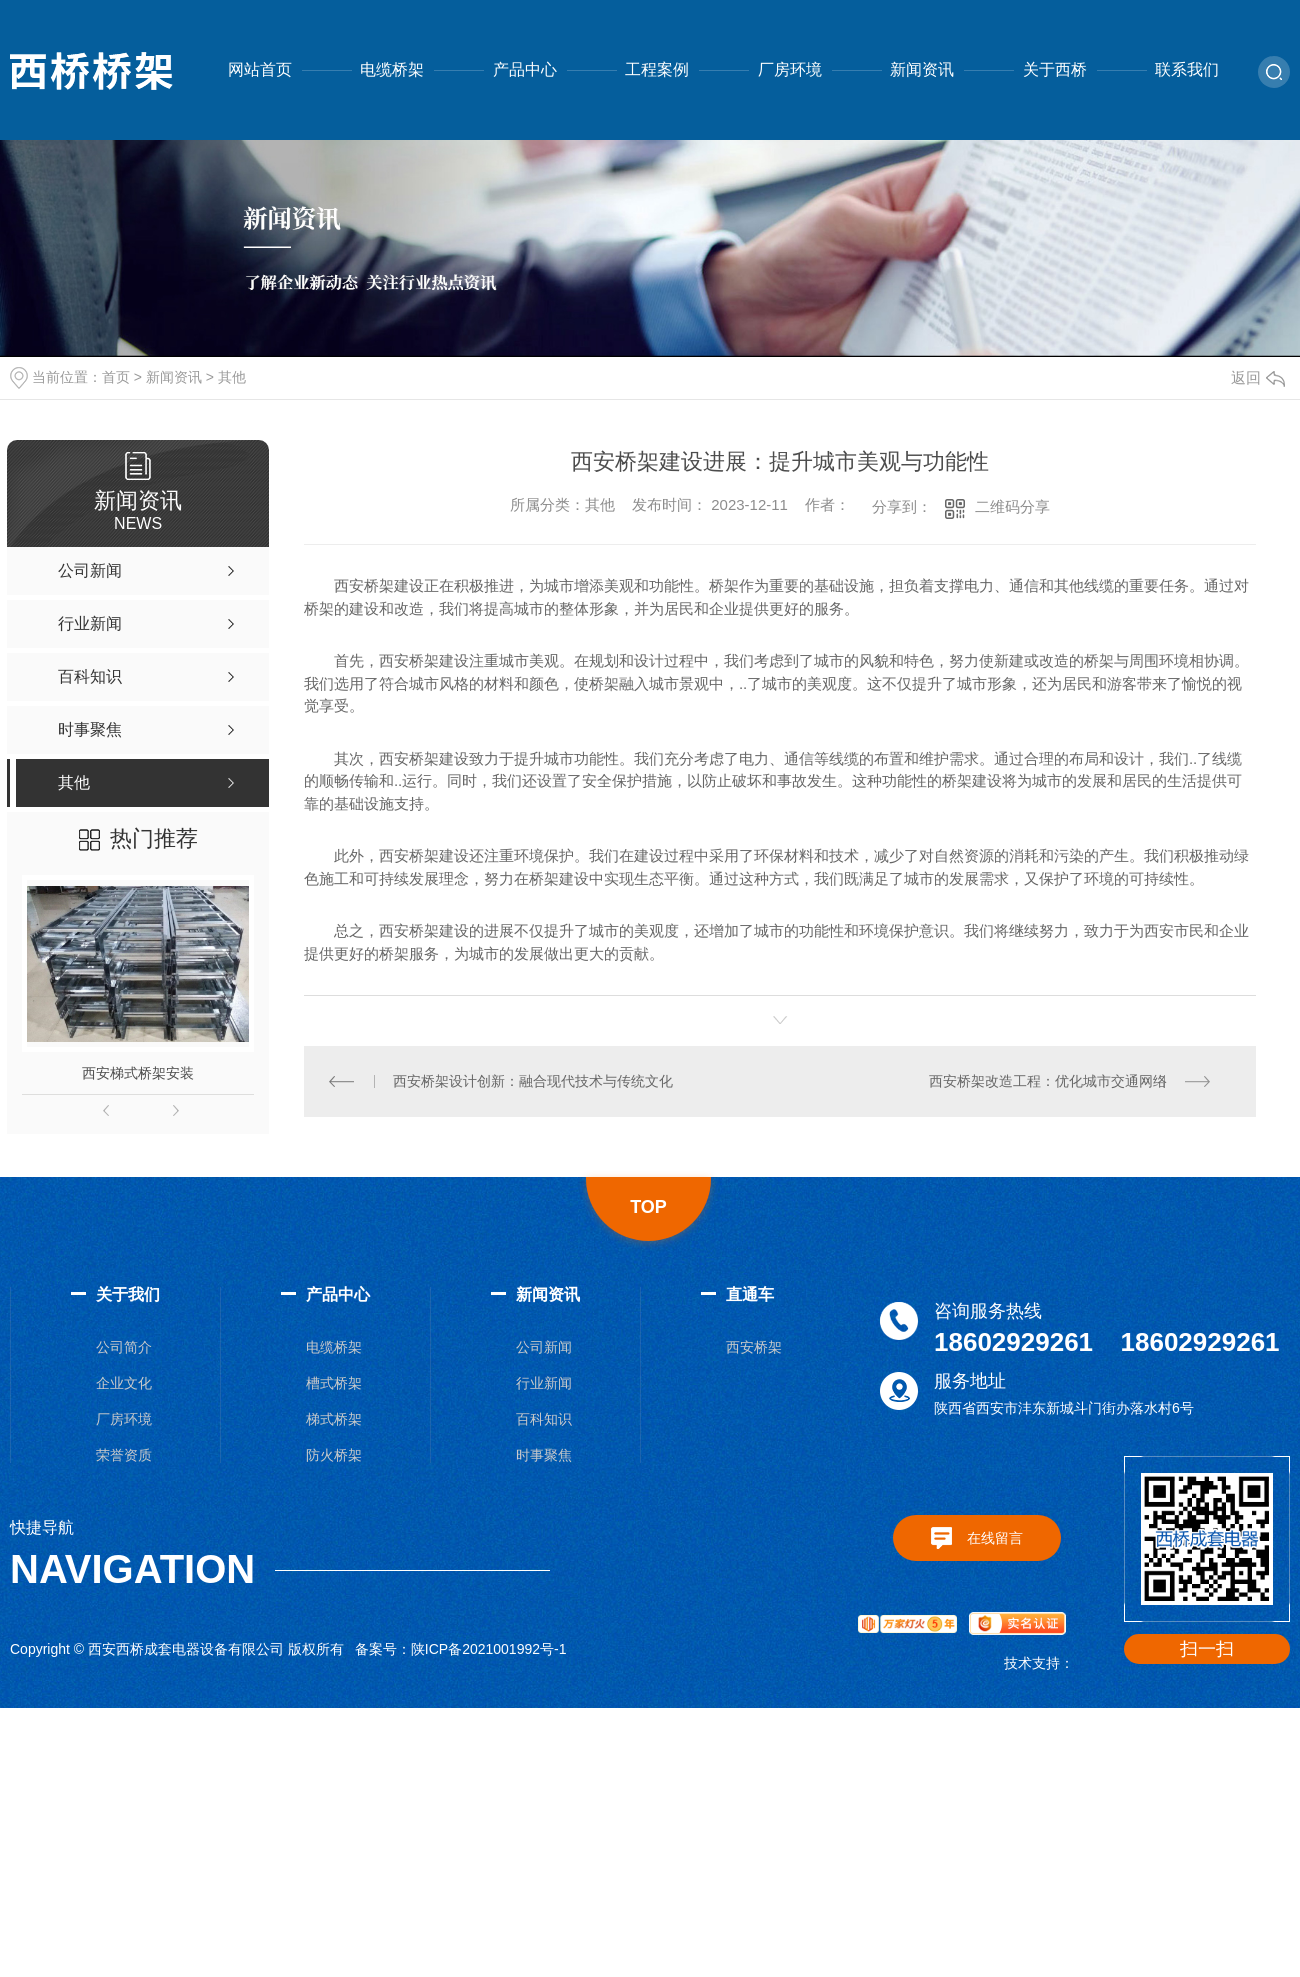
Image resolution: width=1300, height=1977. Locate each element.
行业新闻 (544, 1383)
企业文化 (124, 1383)
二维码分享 (1012, 506)
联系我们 (1187, 69)
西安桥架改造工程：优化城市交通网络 (1048, 1081)
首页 (116, 377)
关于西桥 (1055, 69)
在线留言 (995, 1538)
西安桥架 (754, 1347)
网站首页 (260, 69)
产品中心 (525, 69)
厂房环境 (790, 69)
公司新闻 (544, 1347)
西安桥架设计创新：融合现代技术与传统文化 (533, 1081)
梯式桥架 (334, 1419)
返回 (1258, 377)
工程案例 (657, 69)
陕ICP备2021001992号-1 (489, 1649)
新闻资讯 (922, 69)
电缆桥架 (392, 69)
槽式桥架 (334, 1383)
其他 (232, 377)
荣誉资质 (124, 1455)
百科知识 (544, 1419)
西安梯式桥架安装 (138, 1073)
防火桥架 (334, 1455)
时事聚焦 (544, 1455)
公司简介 (124, 1347)
